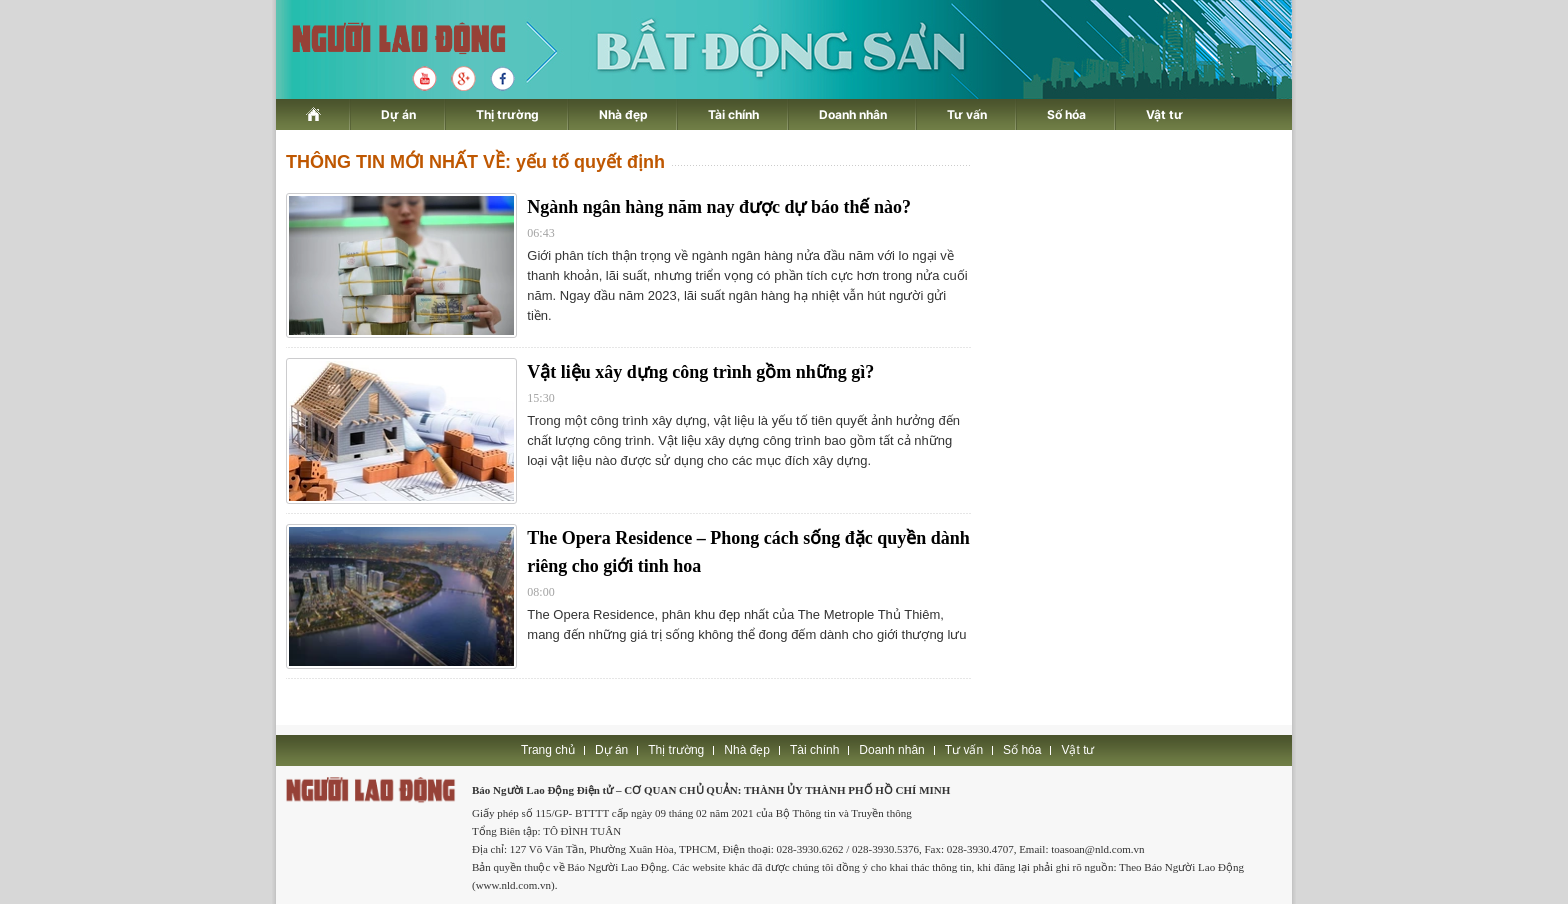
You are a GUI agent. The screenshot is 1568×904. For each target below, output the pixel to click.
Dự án (398, 114)
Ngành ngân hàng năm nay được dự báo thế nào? (719, 207)
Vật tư (1164, 114)
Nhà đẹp (623, 114)
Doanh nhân (853, 114)
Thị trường (507, 114)
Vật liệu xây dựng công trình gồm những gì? (700, 372)
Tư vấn (967, 114)
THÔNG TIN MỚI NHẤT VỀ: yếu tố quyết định (475, 162)
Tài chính (733, 114)
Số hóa (1066, 114)
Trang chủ (548, 750)
